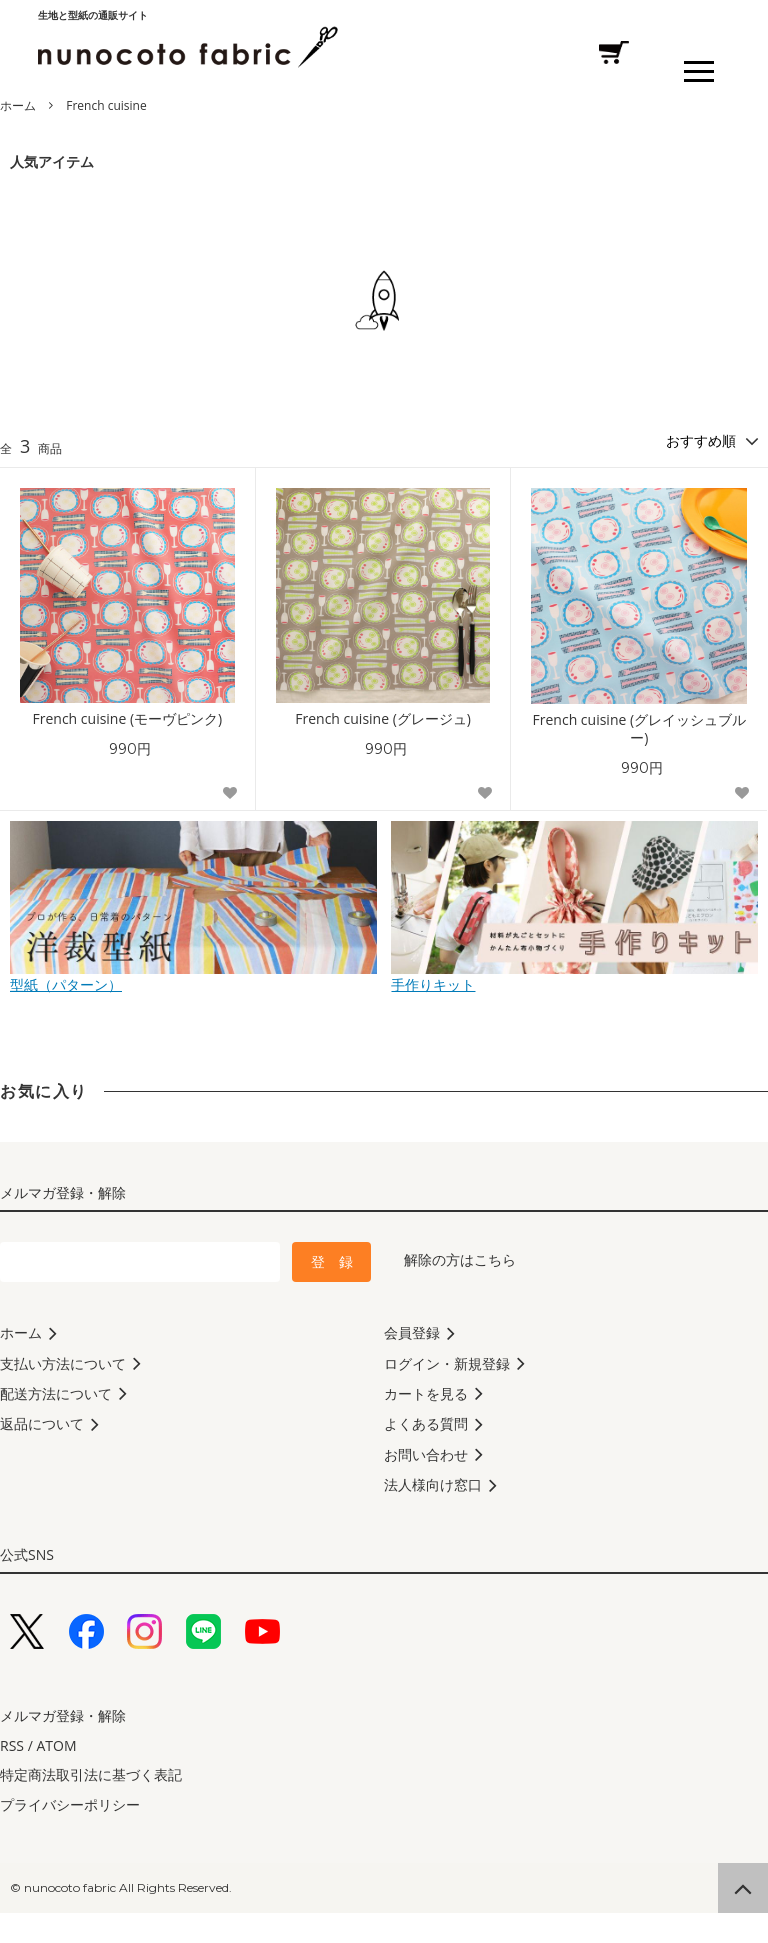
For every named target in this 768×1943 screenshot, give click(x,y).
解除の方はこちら (460, 1259)
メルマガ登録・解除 (63, 1745)
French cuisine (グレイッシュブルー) (640, 729)
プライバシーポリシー (70, 1834)
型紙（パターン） (193, 976)
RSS (12, 1775)
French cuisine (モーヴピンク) (128, 719)
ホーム (18, 105)
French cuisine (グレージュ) (383, 719)
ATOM (56, 1775)
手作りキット (574, 976)
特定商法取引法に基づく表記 (91, 1804)
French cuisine (106, 105)
